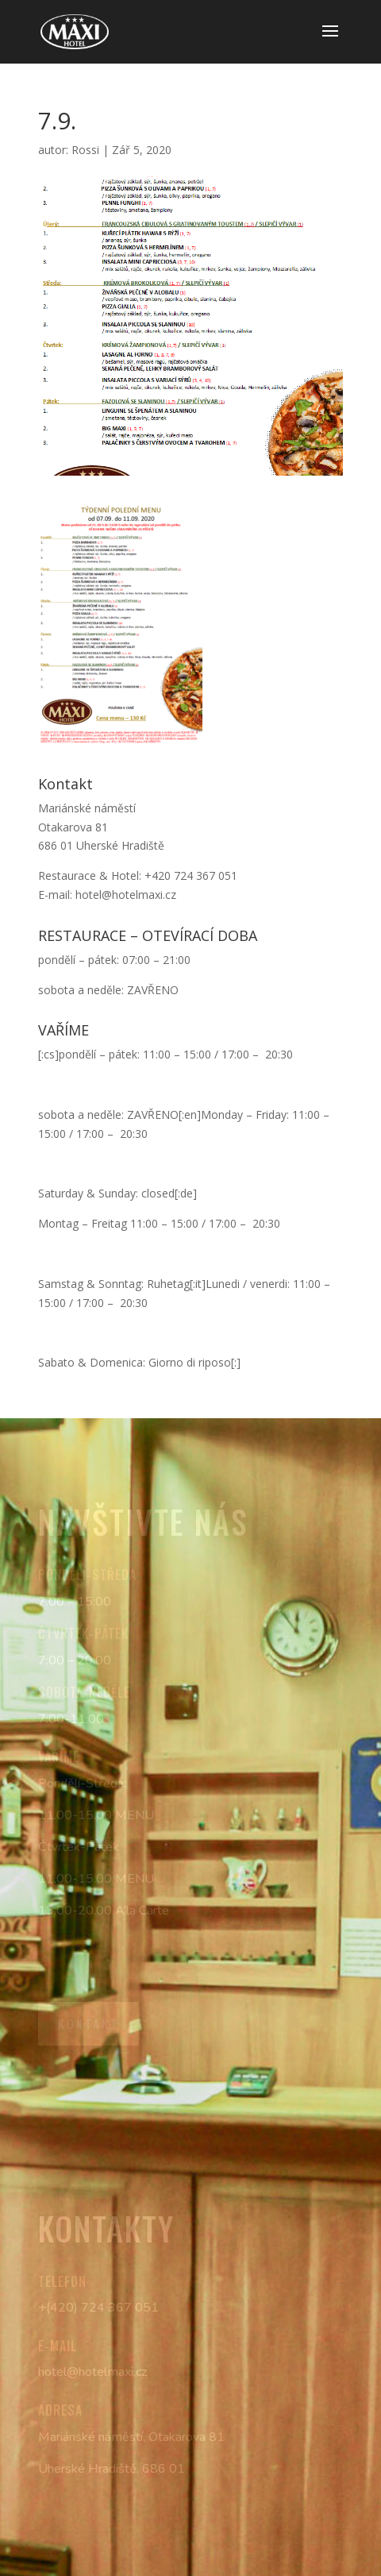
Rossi (85, 149)
